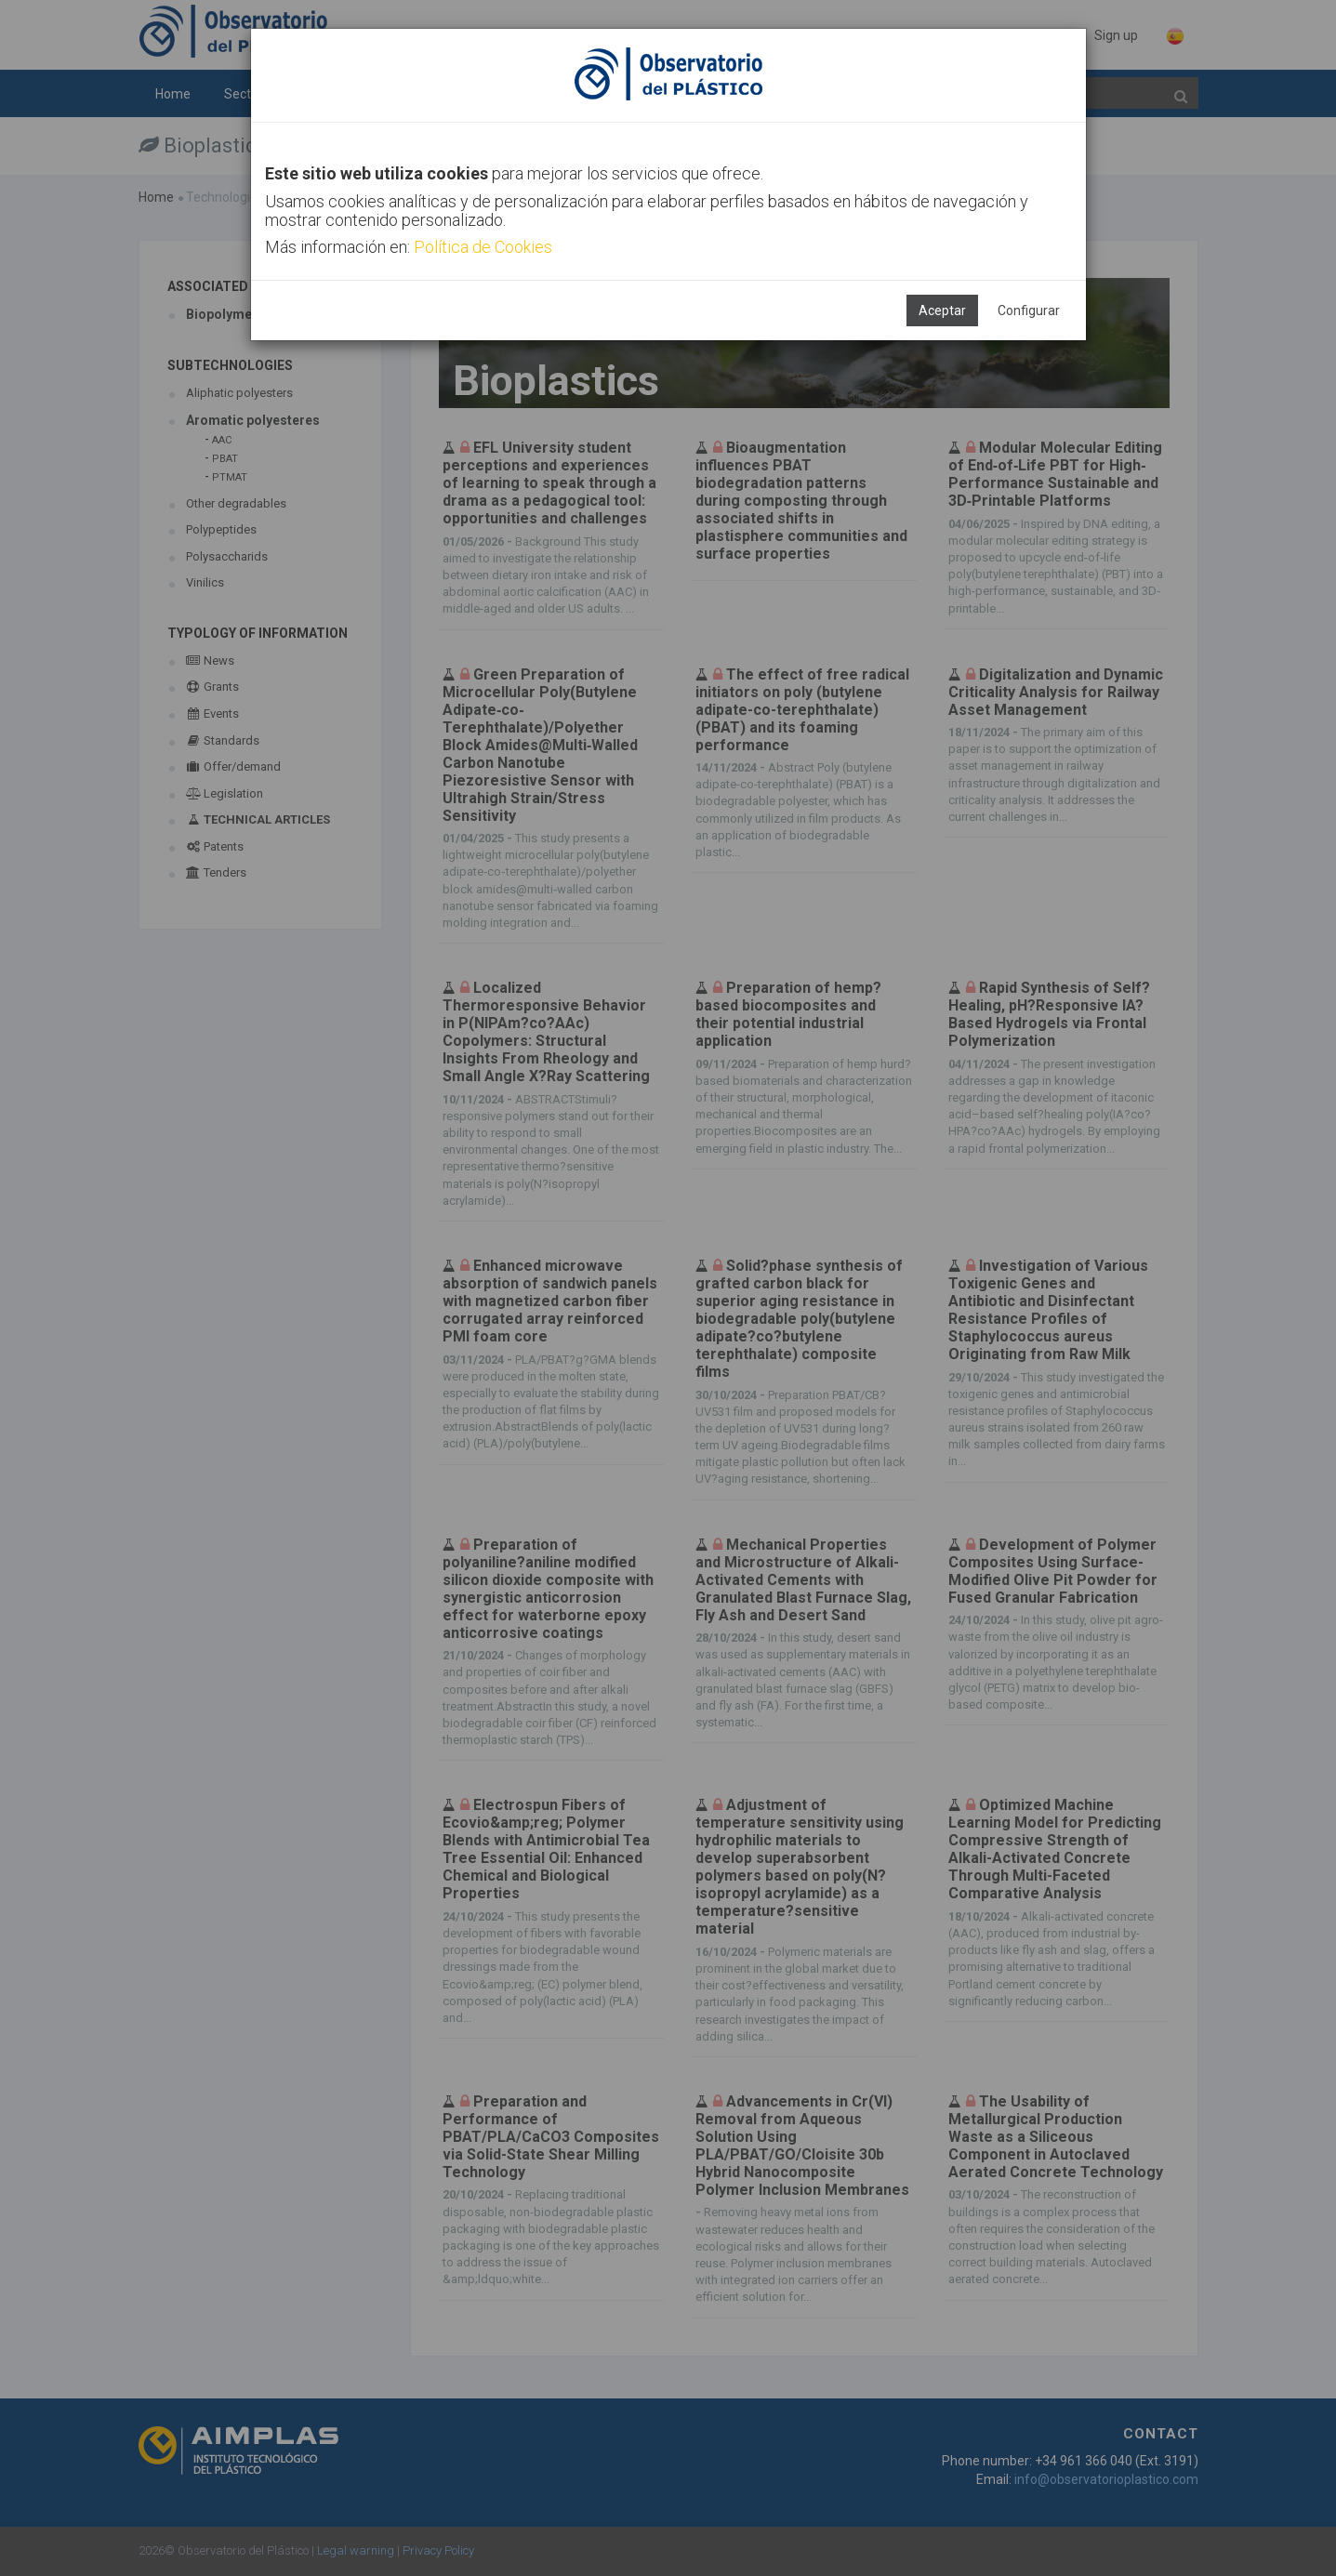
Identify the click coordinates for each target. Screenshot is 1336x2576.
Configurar (1029, 310)
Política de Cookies (483, 247)
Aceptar (942, 310)
